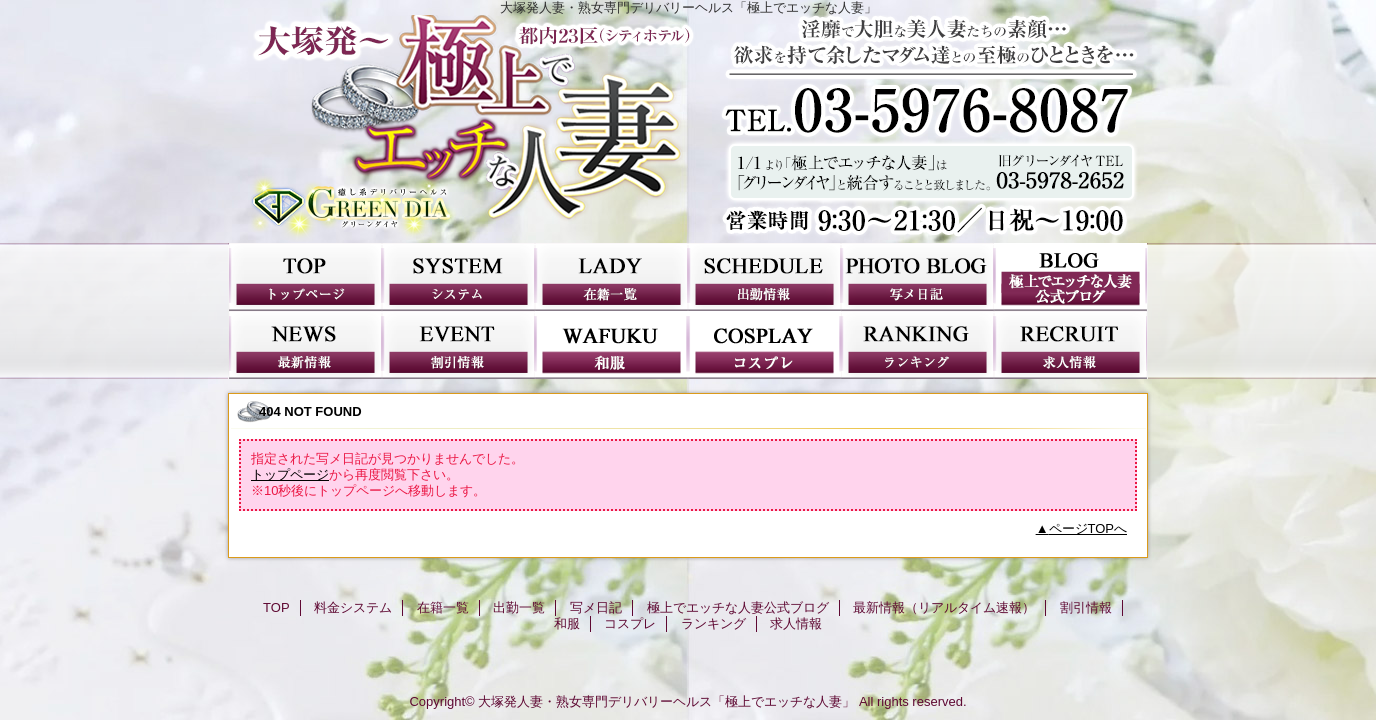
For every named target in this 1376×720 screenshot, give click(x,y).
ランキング (917, 345)
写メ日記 (917, 277)
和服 (611, 345)
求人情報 (1070, 345)
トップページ (290, 474)
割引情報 (458, 345)
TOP (305, 277)
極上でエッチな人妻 (688, 129)
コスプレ (764, 345)
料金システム (458, 277)
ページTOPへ (1088, 528)
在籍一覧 (611, 277)
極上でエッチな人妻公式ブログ (1070, 277)
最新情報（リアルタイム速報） (305, 345)
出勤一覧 (764, 277)
